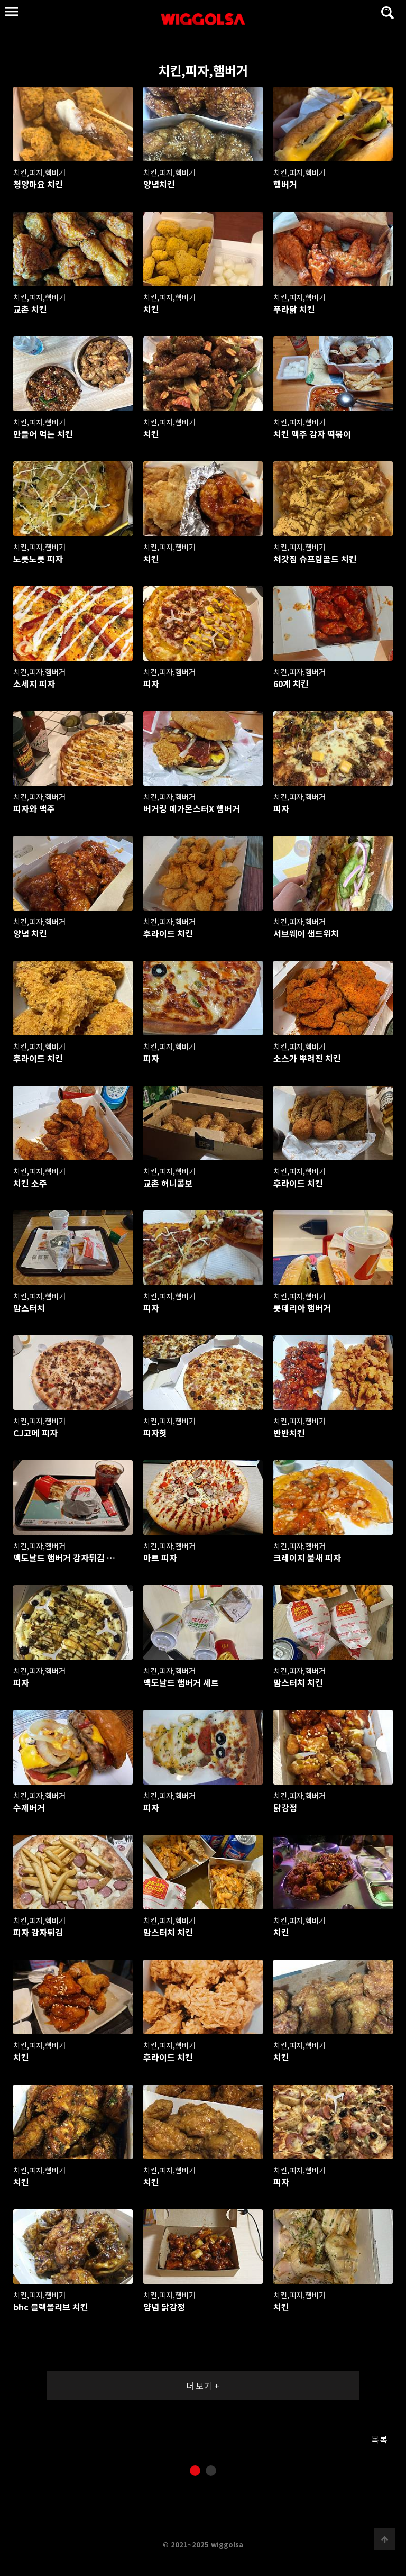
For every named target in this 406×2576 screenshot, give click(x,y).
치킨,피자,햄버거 (128, 70)
